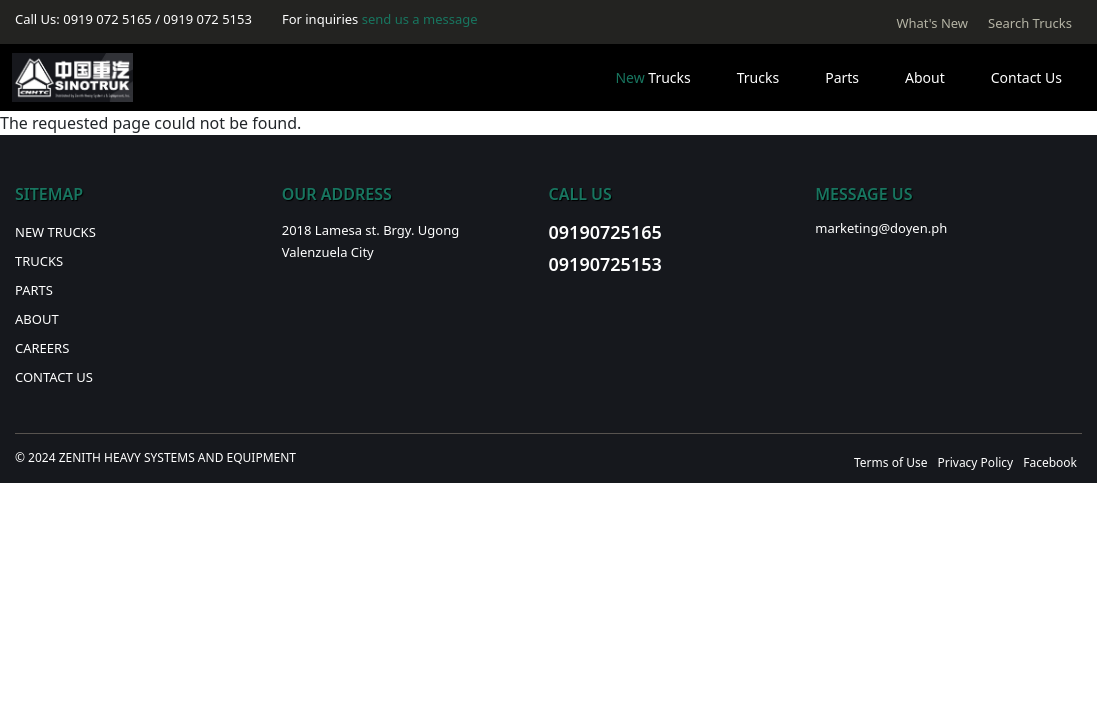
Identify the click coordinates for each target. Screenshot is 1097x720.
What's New (932, 23)
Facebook (1050, 462)
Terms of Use (890, 462)
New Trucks (55, 232)
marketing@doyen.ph (881, 228)
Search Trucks (1030, 23)
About (925, 77)
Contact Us (1026, 77)
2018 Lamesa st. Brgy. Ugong (370, 230)
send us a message (420, 19)
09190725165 (605, 232)
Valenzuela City (328, 252)
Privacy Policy (975, 462)
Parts (842, 77)
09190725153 (605, 264)
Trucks (652, 77)
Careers (42, 348)
